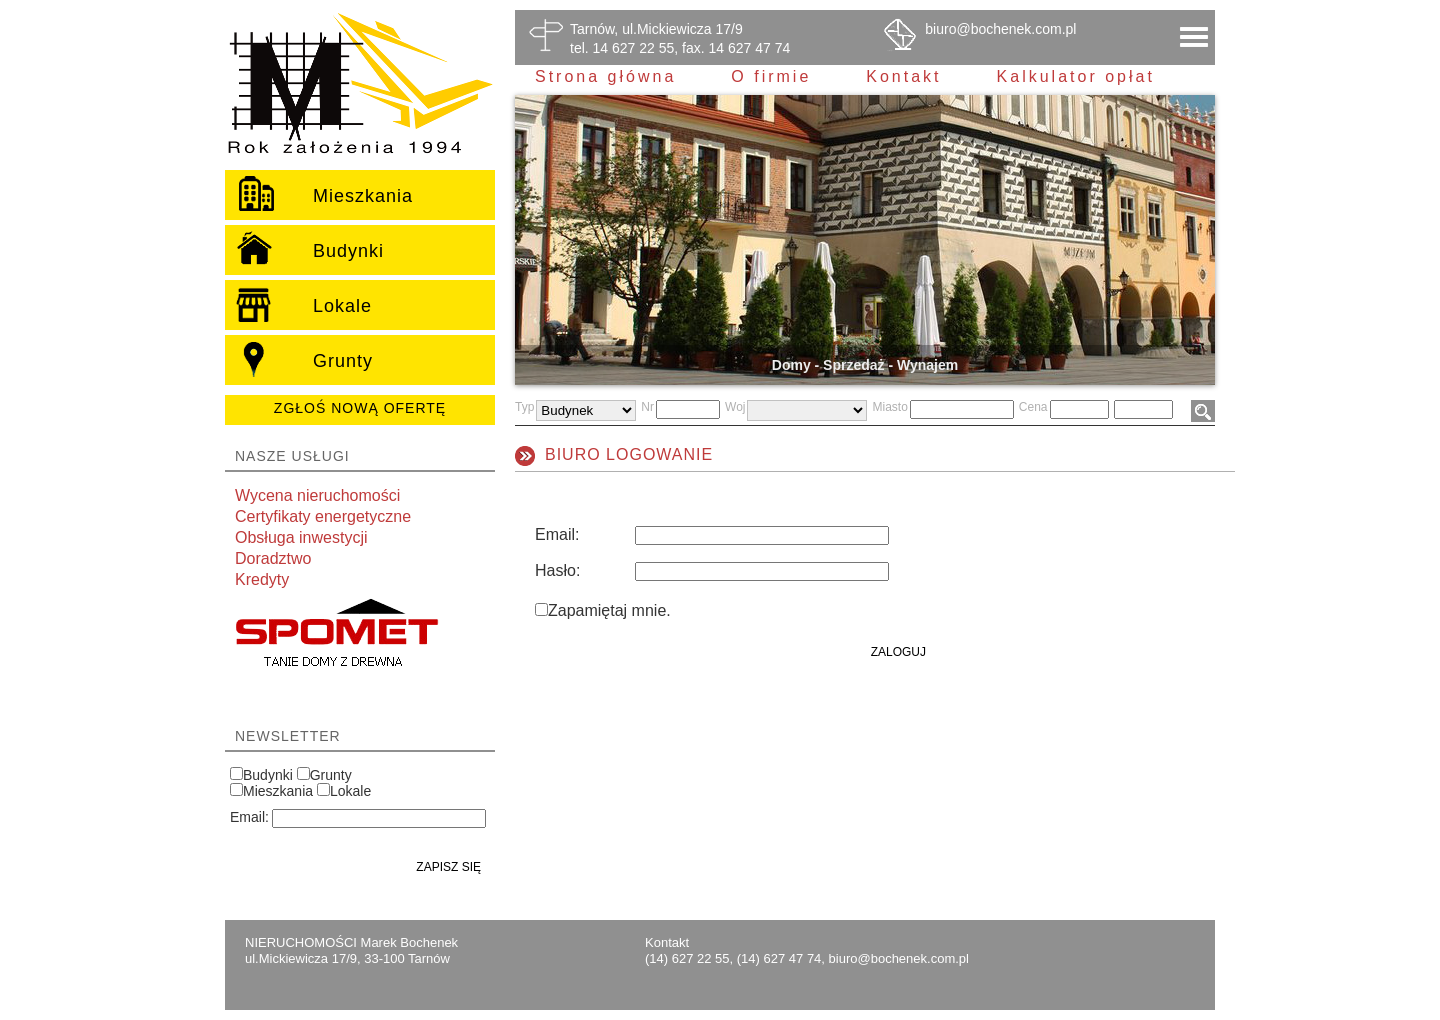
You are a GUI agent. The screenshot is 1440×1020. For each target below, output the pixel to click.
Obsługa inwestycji (301, 537)
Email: (249, 817)
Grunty (331, 775)
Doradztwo (273, 558)
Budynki (268, 775)
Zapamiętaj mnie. (609, 610)
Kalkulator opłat (1076, 76)
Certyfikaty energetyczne (323, 516)
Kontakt (903, 76)
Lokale (350, 791)
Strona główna (605, 76)
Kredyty (262, 579)
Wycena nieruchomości (317, 495)
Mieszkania (278, 791)
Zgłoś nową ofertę (360, 408)
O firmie (771, 76)
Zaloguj (898, 652)
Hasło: (557, 570)
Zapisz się (448, 867)
